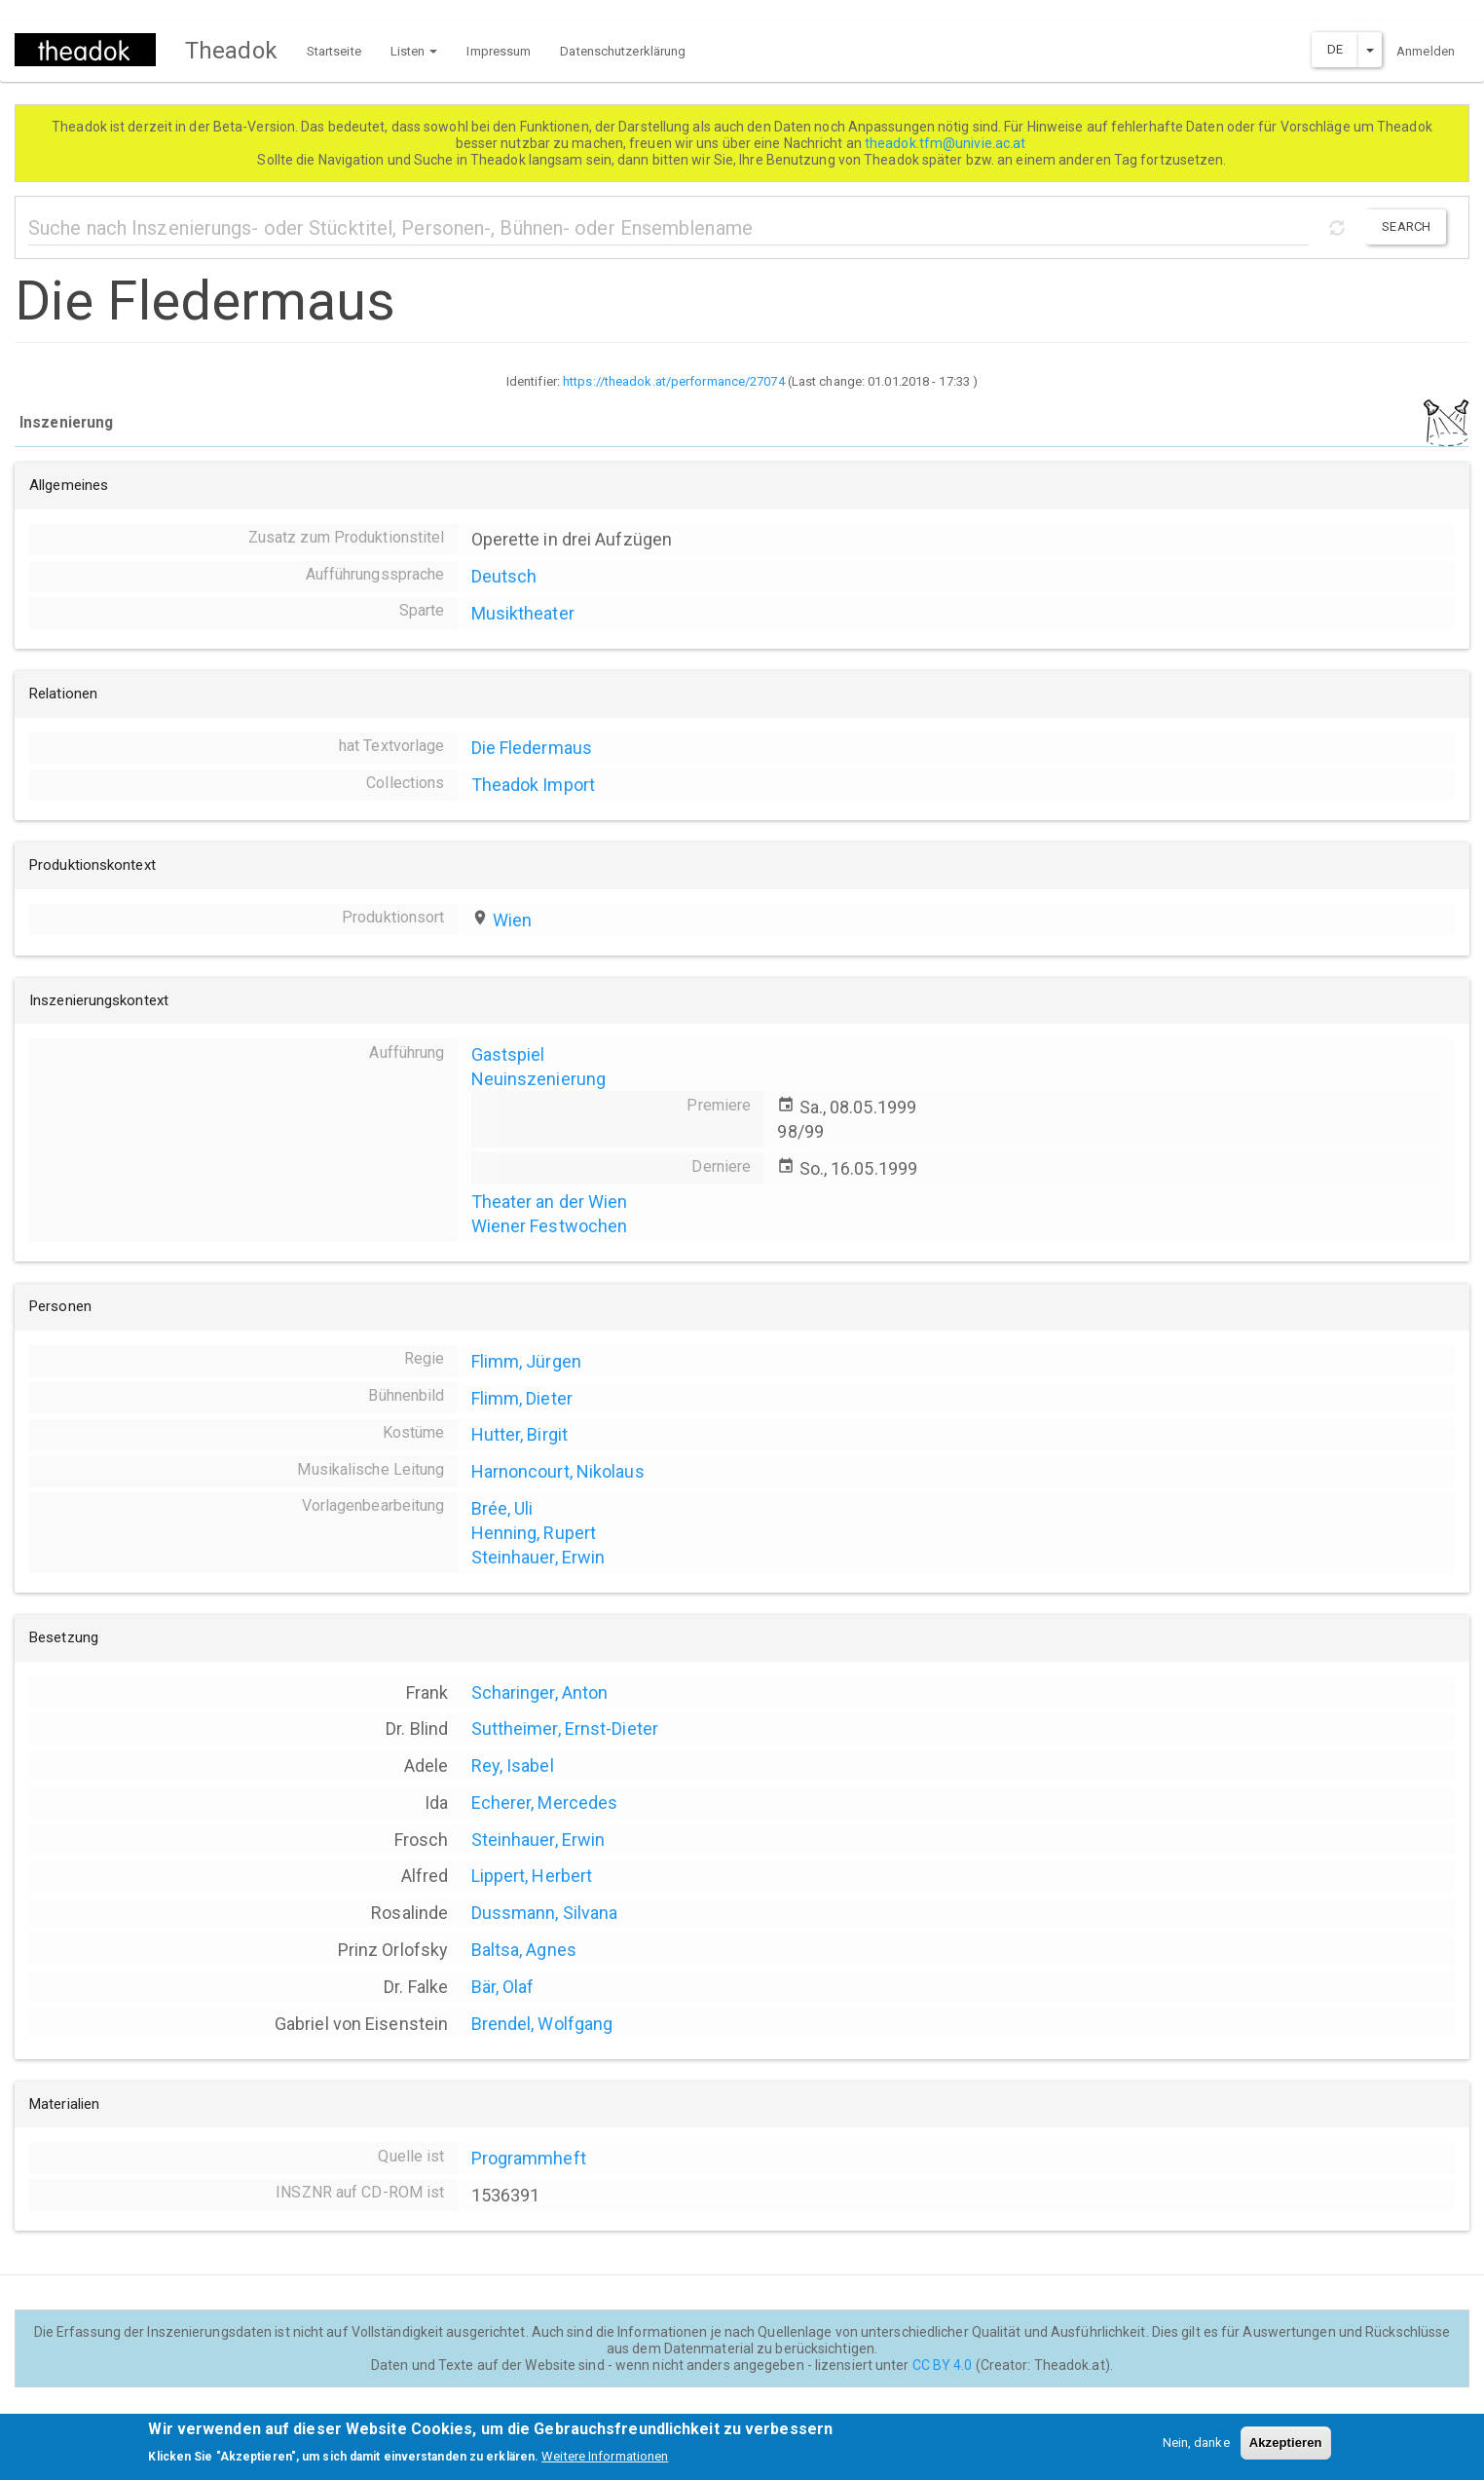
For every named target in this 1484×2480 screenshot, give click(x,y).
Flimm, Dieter (522, 1398)
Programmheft (528, 2158)
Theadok (231, 50)
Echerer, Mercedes (544, 1802)
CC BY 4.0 (942, 2365)
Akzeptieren (1285, 2448)
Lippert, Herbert (532, 1875)
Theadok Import (533, 784)
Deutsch (504, 576)
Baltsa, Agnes (523, 1949)
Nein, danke (1196, 2448)
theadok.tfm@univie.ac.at (947, 143)
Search (1406, 226)
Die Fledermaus (531, 747)
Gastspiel (508, 1054)
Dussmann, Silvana (544, 1912)
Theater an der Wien (549, 1201)
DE (1335, 49)
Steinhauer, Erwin (538, 1557)
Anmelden (1425, 51)
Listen (414, 51)
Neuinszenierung (539, 1079)
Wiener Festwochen (549, 1226)
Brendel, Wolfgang (542, 2023)
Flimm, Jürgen (526, 1361)
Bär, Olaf (503, 1986)
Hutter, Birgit (519, 1434)
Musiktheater (523, 613)
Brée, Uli (502, 1508)
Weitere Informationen (604, 2463)
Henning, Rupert (534, 1532)
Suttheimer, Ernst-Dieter (564, 1728)
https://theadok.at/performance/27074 (674, 381)
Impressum (498, 51)
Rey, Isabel (512, 1765)
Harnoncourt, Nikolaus (558, 1471)
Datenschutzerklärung (623, 51)
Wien (512, 920)
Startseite (334, 51)
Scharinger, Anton (540, 1692)
